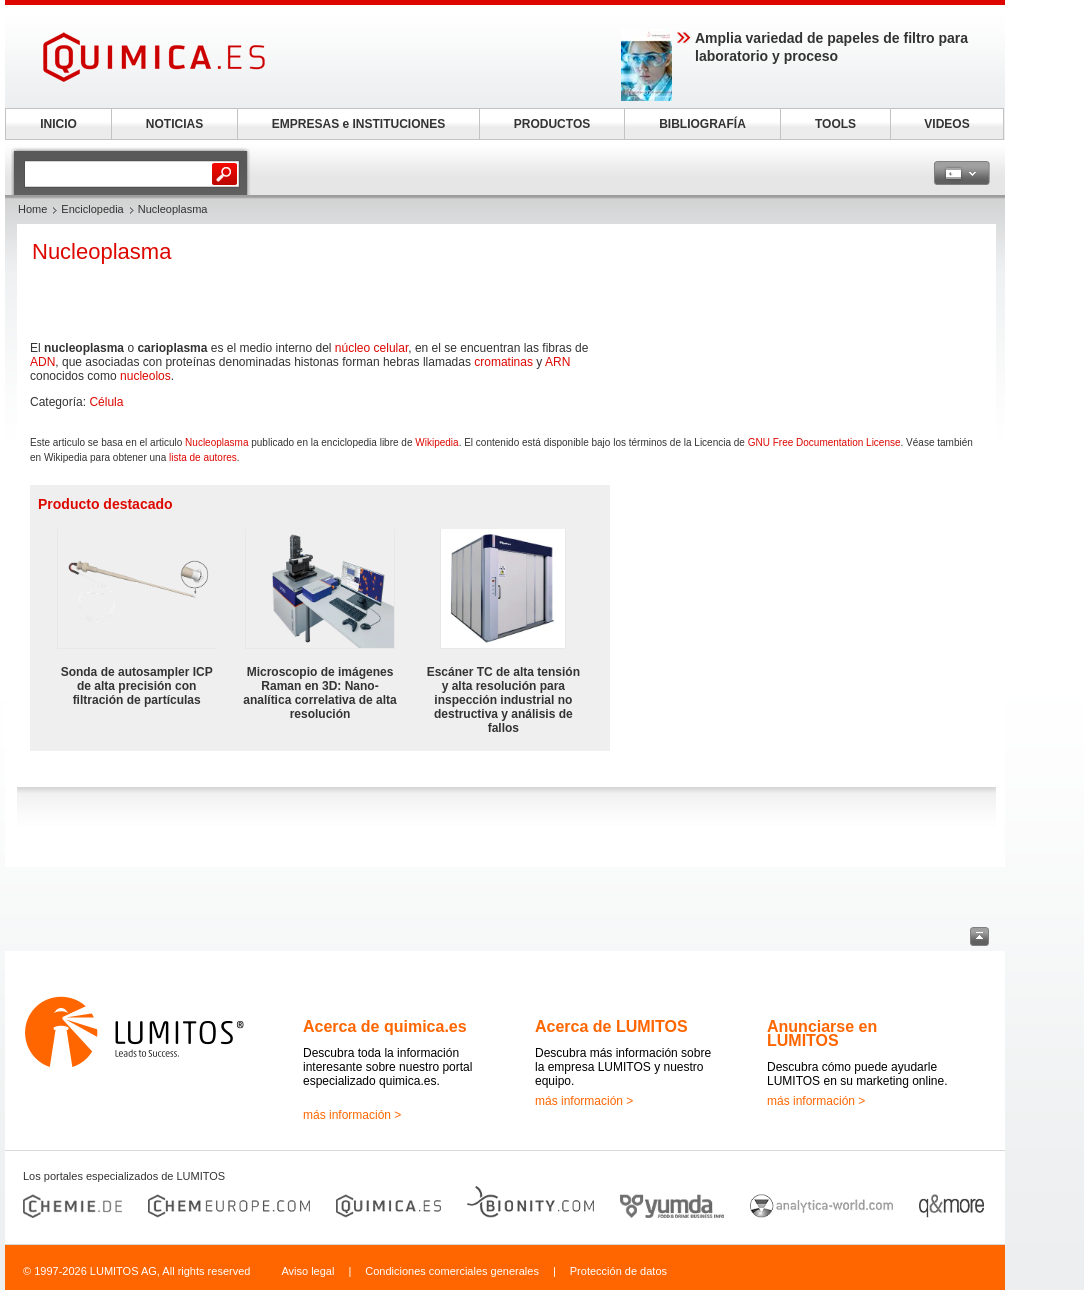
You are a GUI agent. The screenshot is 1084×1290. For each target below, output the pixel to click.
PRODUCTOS (552, 124)
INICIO (58, 124)
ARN (557, 362)
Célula (106, 402)
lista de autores (203, 457)
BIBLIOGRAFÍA (702, 124)
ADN (42, 362)
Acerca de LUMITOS (611, 1026)
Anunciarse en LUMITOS (822, 1033)
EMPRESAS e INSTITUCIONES (358, 124)
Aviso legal (307, 1271)
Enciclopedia (92, 209)
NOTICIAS (174, 124)
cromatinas (503, 362)
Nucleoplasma (216, 442)
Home (32, 209)
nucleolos (145, 376)
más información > (352, 1115)
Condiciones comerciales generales (452, 1271)
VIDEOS (946, 124)
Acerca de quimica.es (385, 1026)
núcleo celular (371, 348)
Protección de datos (618, 1271)
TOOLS (835, 124)
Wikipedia (436, 442)
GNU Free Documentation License (824, 442)
